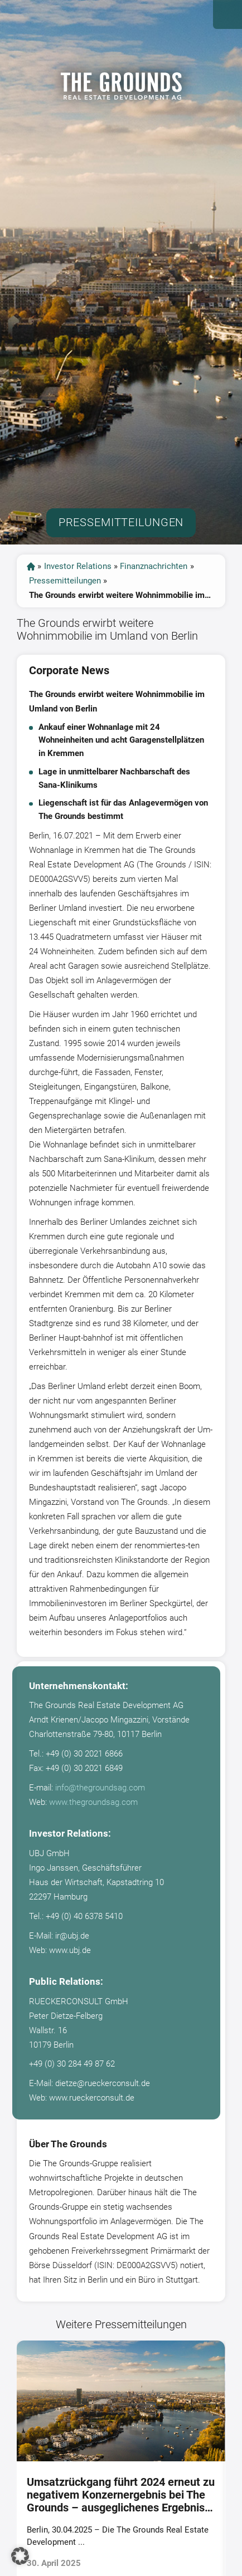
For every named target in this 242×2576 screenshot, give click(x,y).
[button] (20, 2556)
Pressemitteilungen (65, 581)
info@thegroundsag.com (100, 1788)
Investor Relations (78, 566)
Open (227, 14)
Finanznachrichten (153, 566)
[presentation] (9, 2461)
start (31, 566)
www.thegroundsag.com (93, 1802)
